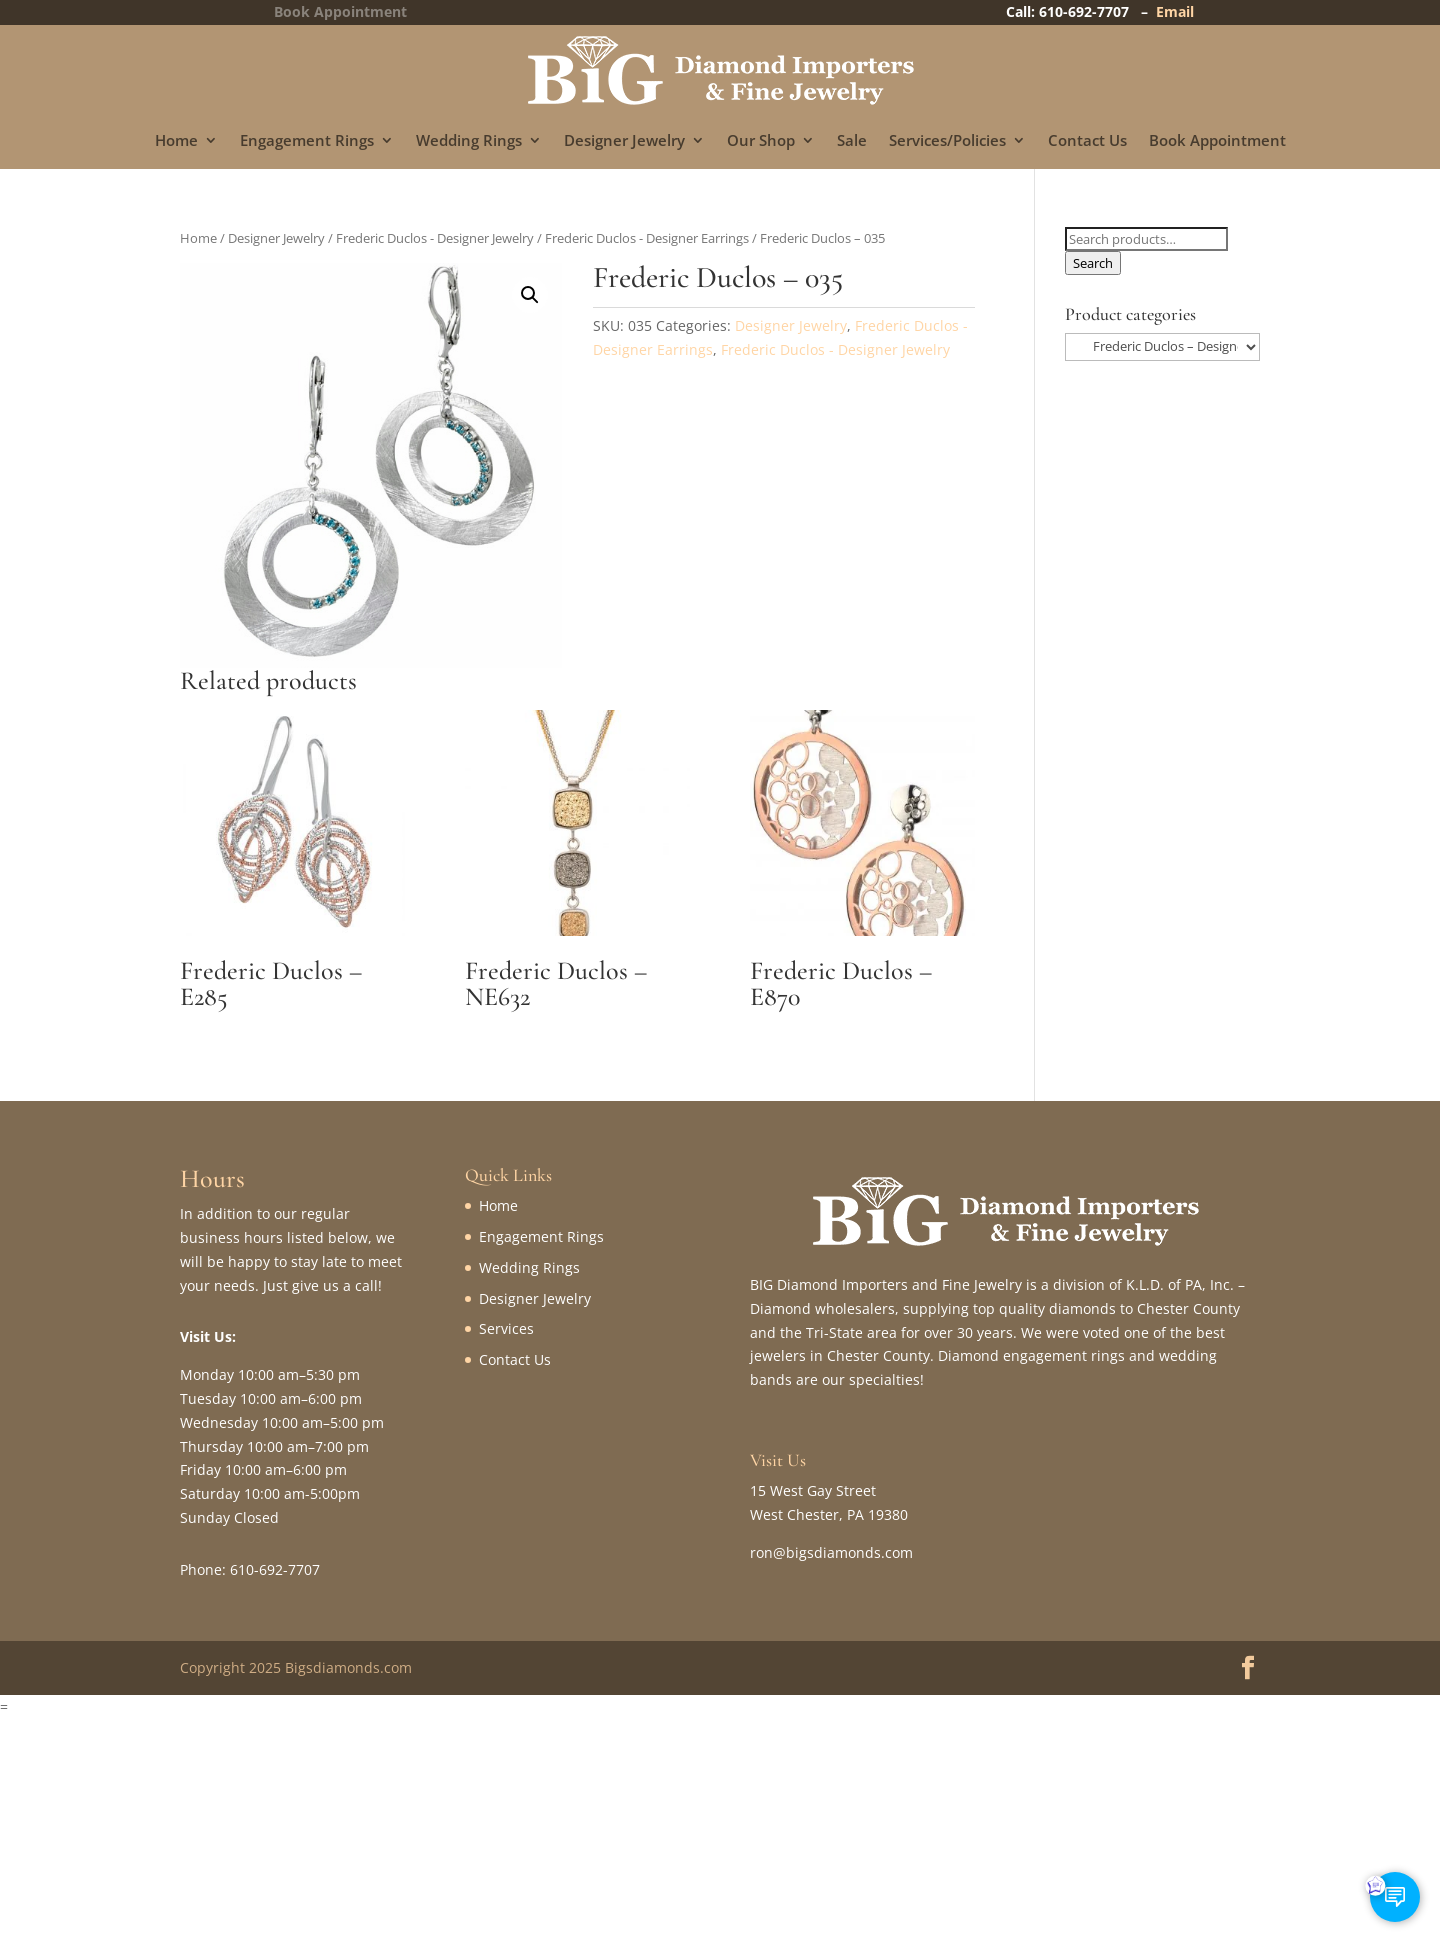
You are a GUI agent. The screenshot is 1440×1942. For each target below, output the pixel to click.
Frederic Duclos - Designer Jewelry (435, 238)
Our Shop (761, 141)
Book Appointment (1217, 141)
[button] (530, 295)
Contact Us (1087, 141)
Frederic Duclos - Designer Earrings (647, 238)
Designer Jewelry (624, 141)
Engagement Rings (307, 141)
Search (1093, 263)
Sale (852, 141)
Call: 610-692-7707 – (1081, 11)
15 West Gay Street (813, 1490)
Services (506, 1328)
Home (176, 141)
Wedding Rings (469, 141)
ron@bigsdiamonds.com (831, 1552)
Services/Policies (947, 141)
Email (1175, 11)
